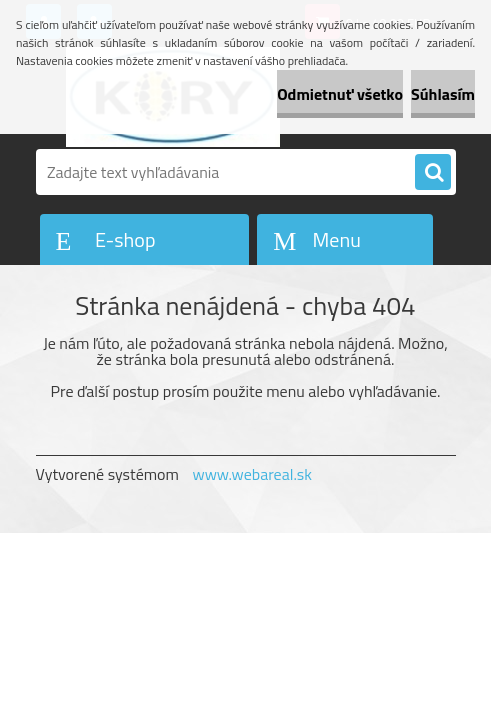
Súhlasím (443, 94)
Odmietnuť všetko (340, 94)
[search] (433, 173)
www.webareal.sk (252, 474)
